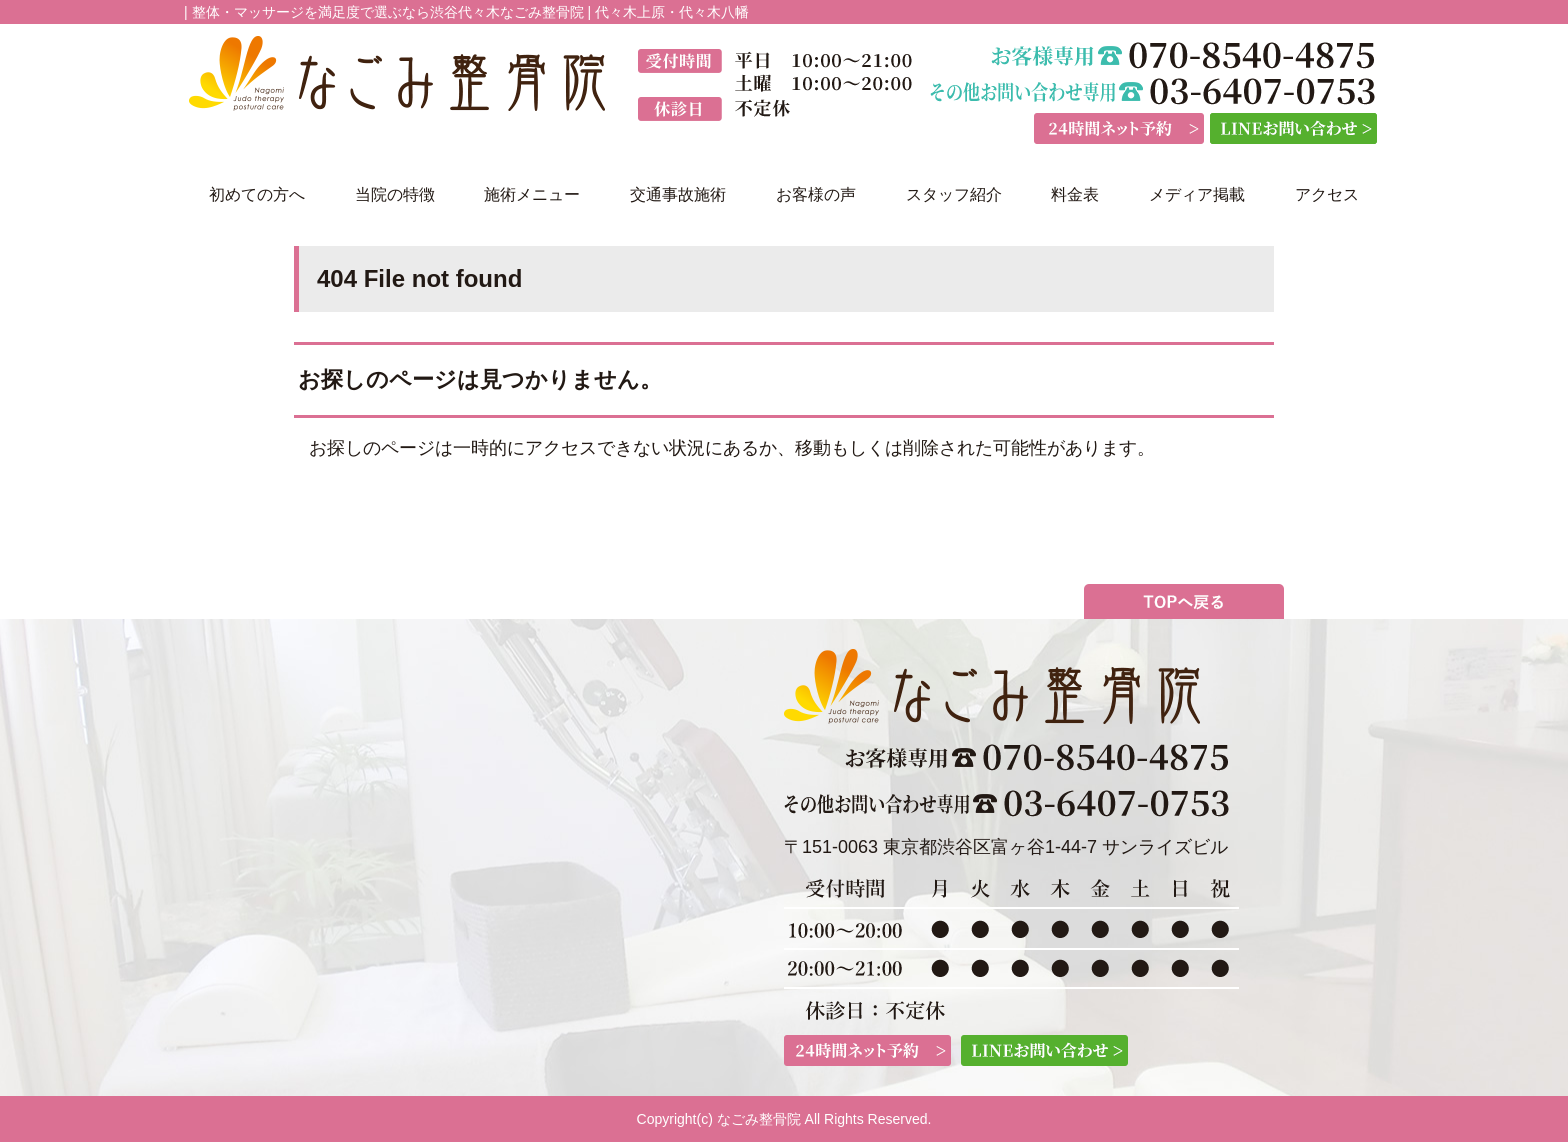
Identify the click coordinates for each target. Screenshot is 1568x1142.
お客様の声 (816, 194)
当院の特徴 (395, 194)
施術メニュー (532, 194)
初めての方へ (257, 194)
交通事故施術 (678, 194)
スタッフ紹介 (954, 194)
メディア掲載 (1197, 194)
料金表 (1075, 194)
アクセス (1327, 194)
